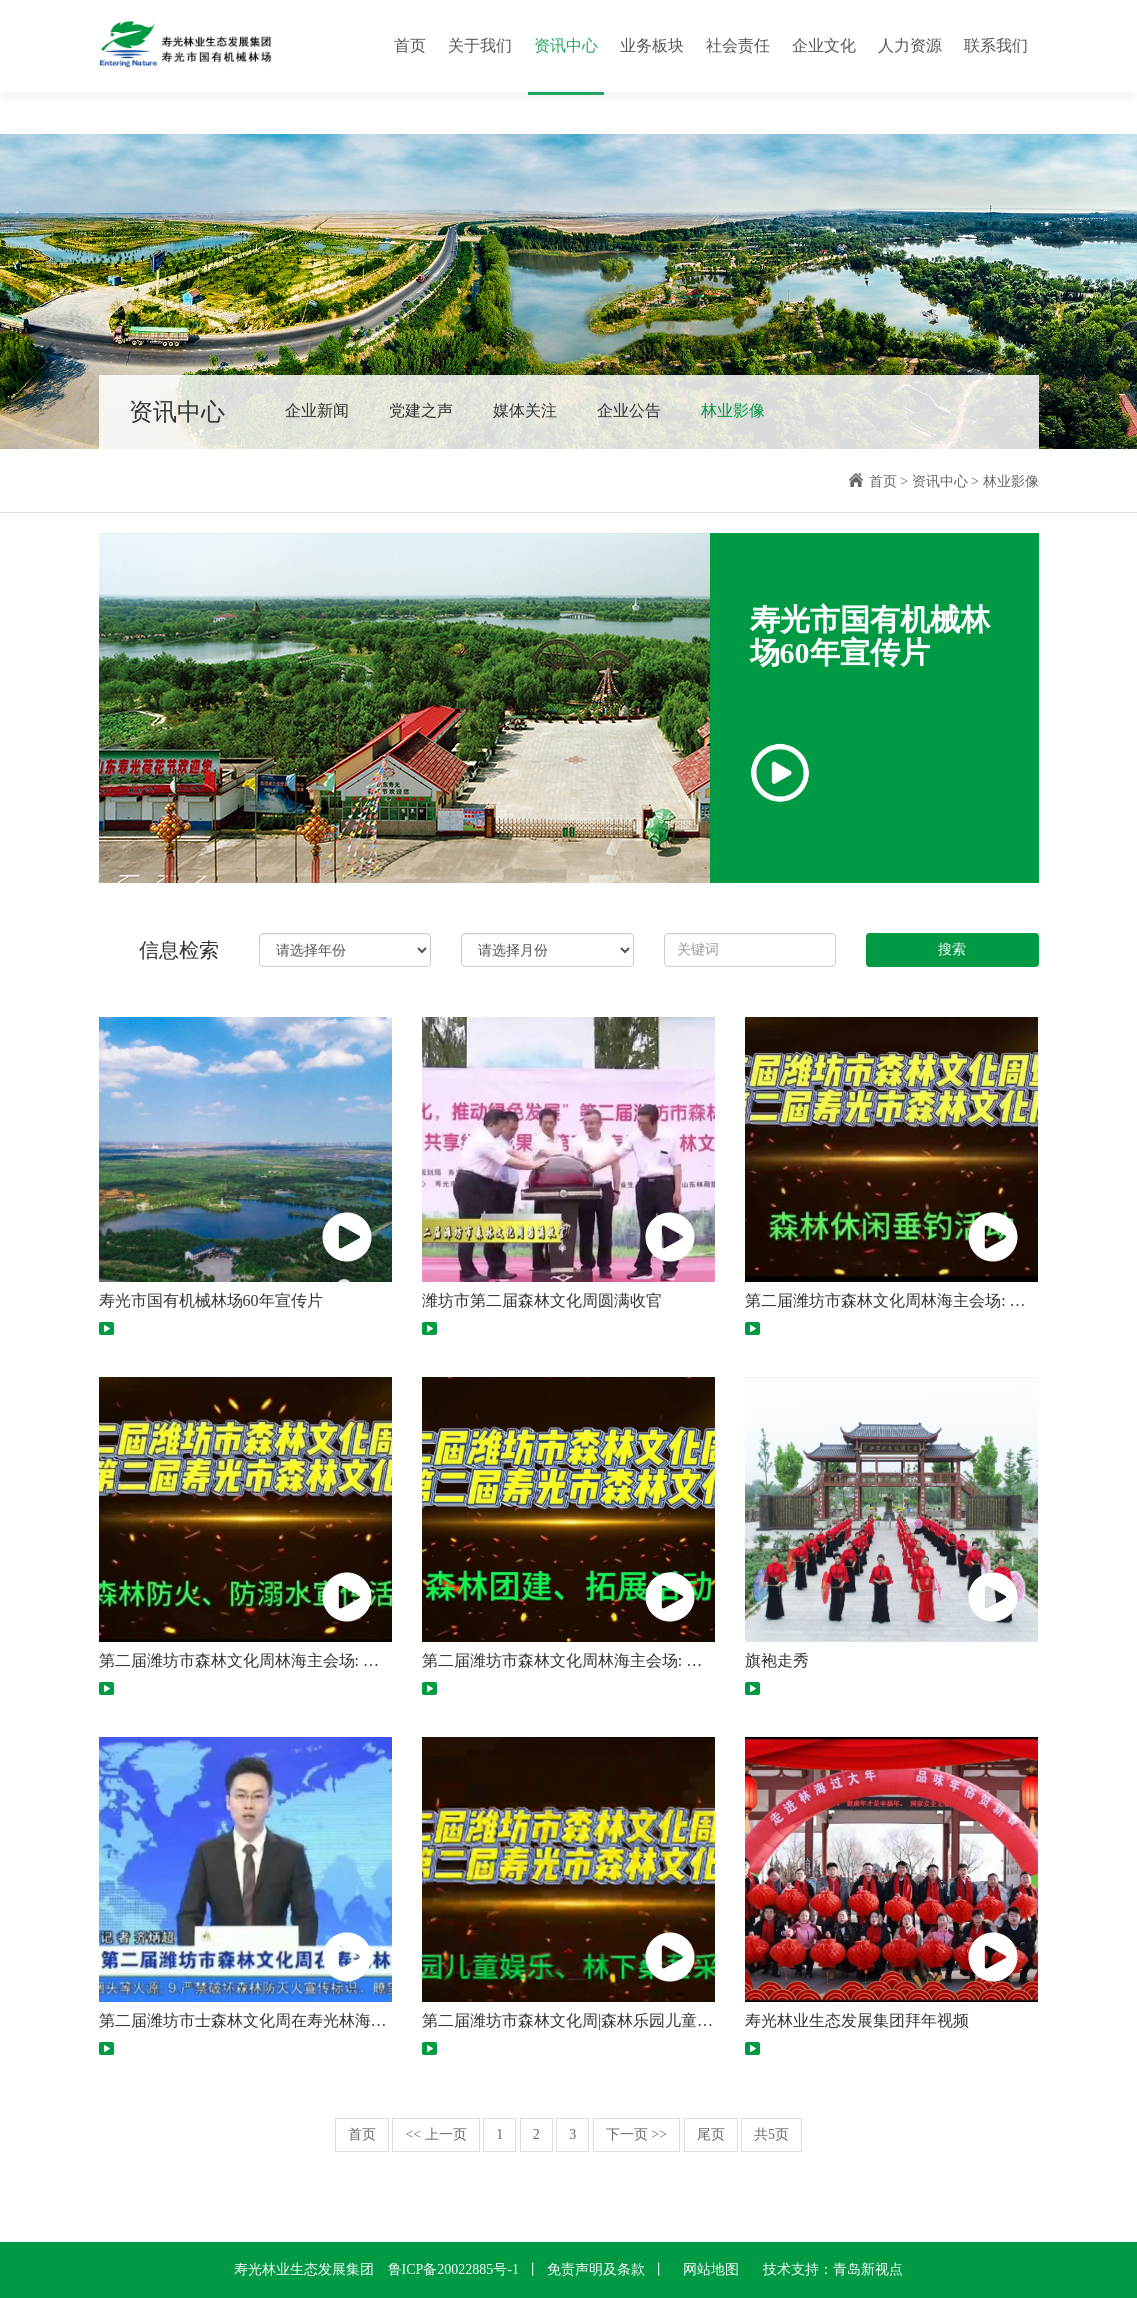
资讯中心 (566, 45)
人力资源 (910, 45)
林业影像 (733, 410)
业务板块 (652, 45)
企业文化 (824, 45)
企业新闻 (317, 410)
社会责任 (738, 45)
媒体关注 (525, 410)
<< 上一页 (435, 2134)
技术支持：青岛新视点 (833, 2269)
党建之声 (421, 410)
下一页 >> (636, 2134)
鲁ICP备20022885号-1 (453, 2269)
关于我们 (480, 45)
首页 (410, 45)
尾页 (711, 2134)
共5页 (771, 2134)
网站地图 (711, 2269)
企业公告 (629, 410)
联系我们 (996, 45)
